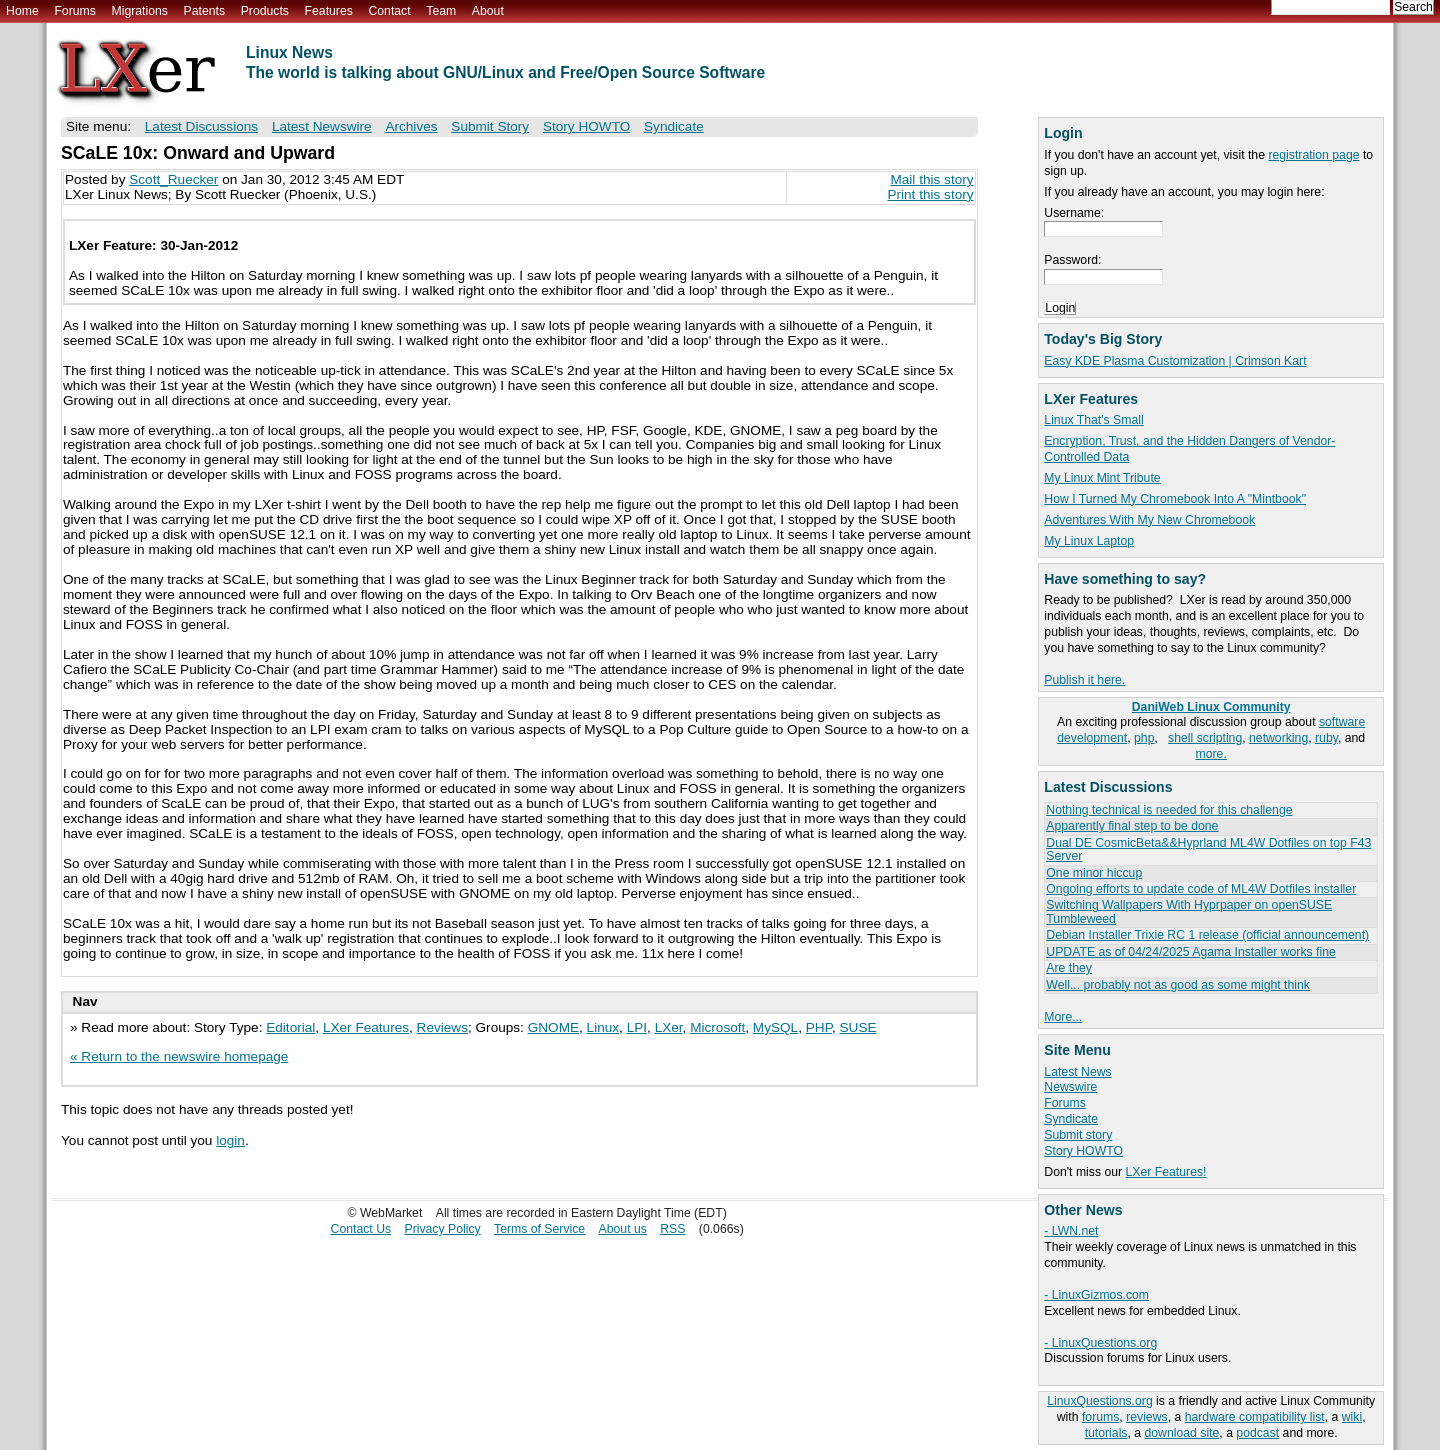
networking (1278, 738)
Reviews (442, 1027)
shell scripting (1205, 738)
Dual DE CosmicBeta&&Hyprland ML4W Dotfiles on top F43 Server (1208, 849)
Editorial (290, 1027)
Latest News (1077, 1072)
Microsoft (717, 1027)
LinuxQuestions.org (1099, 1401)
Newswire (1070, 1087)
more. (1211, 754)
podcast (1257, 1433)
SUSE (858, 1027)
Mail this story (931, 179)
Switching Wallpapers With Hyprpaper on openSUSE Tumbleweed (1189, 911)
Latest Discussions (201, 126)
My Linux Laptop (1089, 541)
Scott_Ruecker (173, 179)
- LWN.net (1071, 1231)
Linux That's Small (1093, 420)
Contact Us (361, 1229)
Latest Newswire (322, 126)
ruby (1326, 738)
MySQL (775, 1027)
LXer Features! (1166, 1172)
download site (1182, 1433)
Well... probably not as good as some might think (1178, 985)
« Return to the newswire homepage (179, 1056)
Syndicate (1071, 1119)
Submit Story (490, 126)
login (230, 1140)
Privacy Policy (443, 1229)
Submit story (1078, 1135)
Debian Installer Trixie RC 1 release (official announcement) (1207, 935)
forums (1100, 1417)
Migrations (139, 11)
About (488, 11)
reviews (1146, 1417)
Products (265, 11)
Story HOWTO (1083, 1151)
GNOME (553, 1027)
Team (441, 11)
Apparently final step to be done (1132, 826)
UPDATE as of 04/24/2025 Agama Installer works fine (1190, 952)
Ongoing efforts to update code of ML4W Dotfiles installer (1201, 889)
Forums (74, 11)
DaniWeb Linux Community (1211, 707)
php (1144, 738)
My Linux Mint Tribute (1102, 478)
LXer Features (366, 1027)
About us (623, 1229)
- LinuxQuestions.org (1100, 1343)
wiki (1352, 1417)
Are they (1069, 968)
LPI (637, 1027)
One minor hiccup (1094, 873)
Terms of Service (539, 1229)
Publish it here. (1084, 680)
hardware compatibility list (1255, 1417)
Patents (205, 11)
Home (22, 11)
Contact (389, 11)
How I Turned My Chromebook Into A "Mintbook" (1175, 499)
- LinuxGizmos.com (1096, 1295)
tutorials (1106, 1433)
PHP (819, 1027)
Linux (603, 1027)
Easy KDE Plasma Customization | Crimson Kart (1175, 361)
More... (1063, 1017)
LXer (669, 1027)
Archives (411, 126)
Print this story (930, 194)
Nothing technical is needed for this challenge (1169, 810)
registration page (1313, 155)
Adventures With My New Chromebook (1149, 520)
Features (329, 11)
